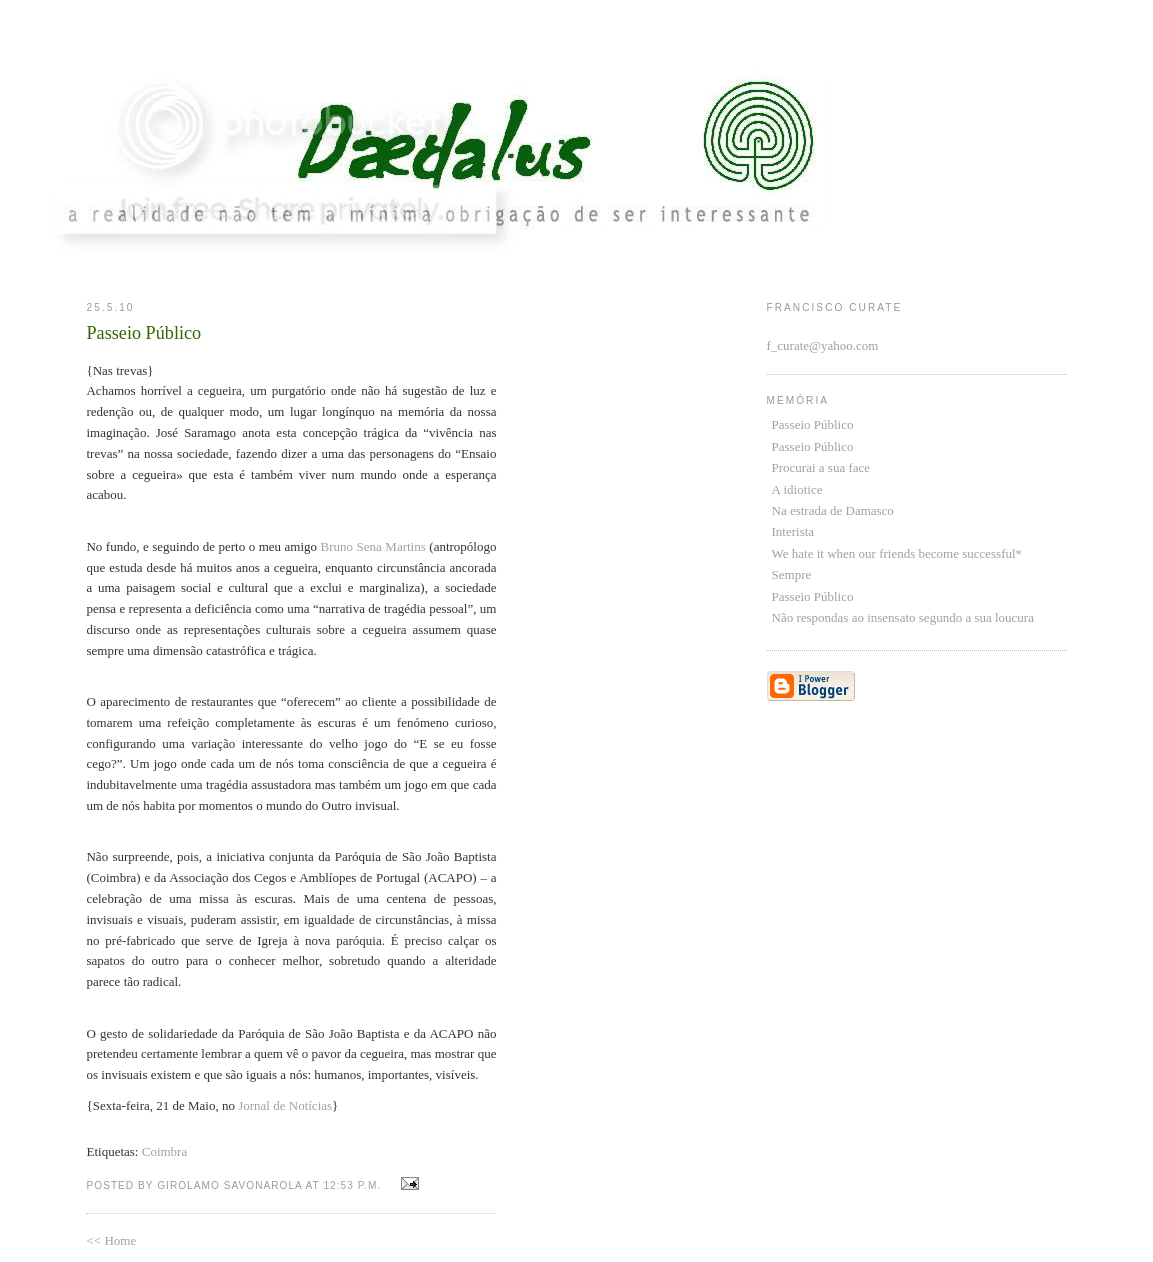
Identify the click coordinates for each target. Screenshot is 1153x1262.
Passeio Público (813, 424)
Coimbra (165, 1151)
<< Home (111, 1240)
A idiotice (797, 489)
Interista (793, 531)
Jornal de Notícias (285, 1105)
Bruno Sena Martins (375, 546)
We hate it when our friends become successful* (897, 553)
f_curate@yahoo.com (823, 345)
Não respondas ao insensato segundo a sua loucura (903, 617)
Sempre (792, 574)
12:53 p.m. (352, 1185)
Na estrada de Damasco (833, 510)
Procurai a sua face (821, 467)
